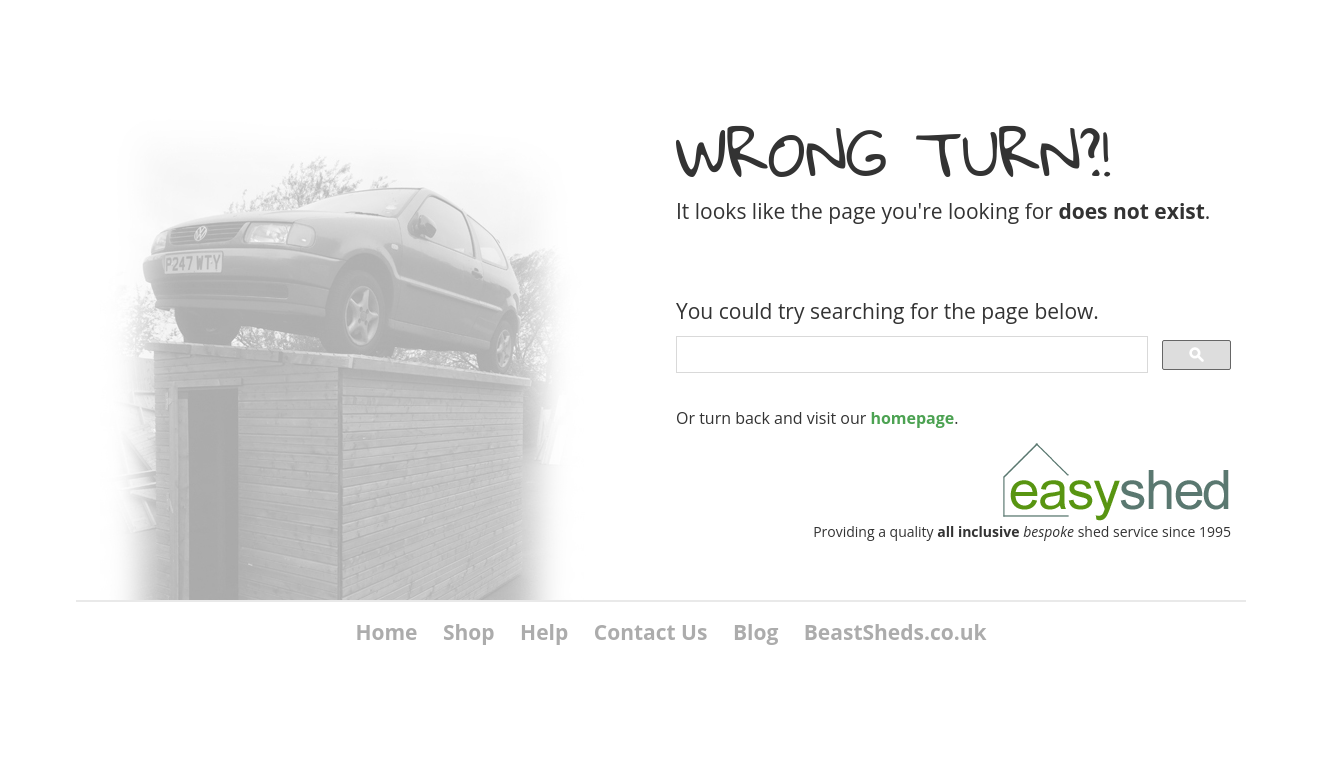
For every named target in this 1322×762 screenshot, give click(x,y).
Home (386, 632)
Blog (755, 632)
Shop (469, 632)
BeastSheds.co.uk (895, 632)
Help (544, 632)
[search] (910, 355)
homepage (912, 418)
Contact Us (651, 632)
